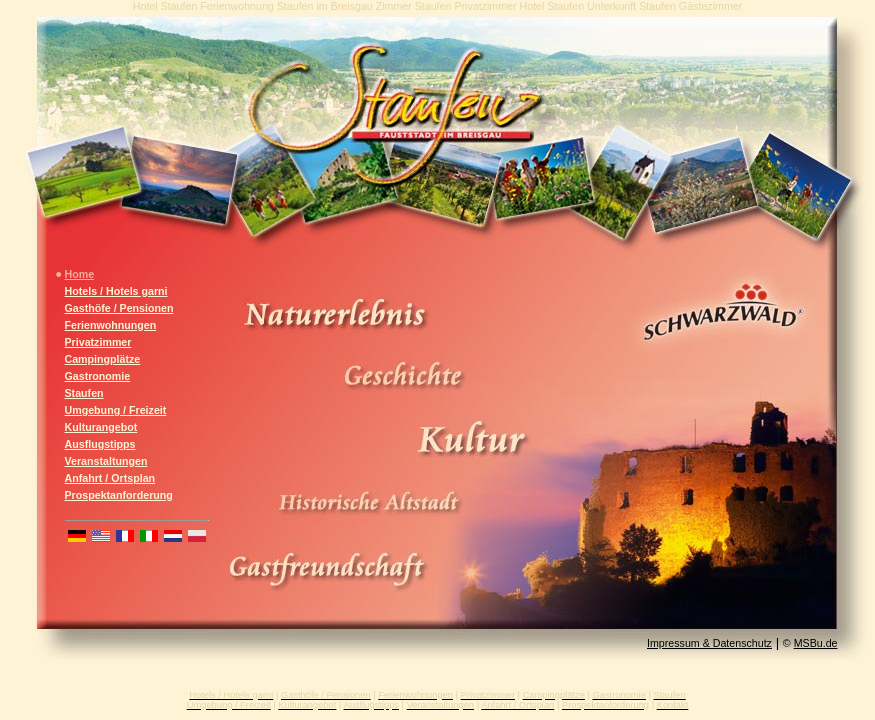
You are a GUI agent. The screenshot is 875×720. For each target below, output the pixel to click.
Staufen (84, 393)
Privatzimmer (98, 342)
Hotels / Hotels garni (116, 291)
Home (80, 274)
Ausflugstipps (100, 444)
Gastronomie (98, 376)
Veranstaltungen (106, 461)
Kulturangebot (101, 427)
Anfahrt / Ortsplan (110, 478)
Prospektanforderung (119, 495)
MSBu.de (816, 643)
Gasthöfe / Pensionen (119, 308)
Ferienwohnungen (111, 325)
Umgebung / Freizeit (116, 410)
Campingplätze (103, 359)
